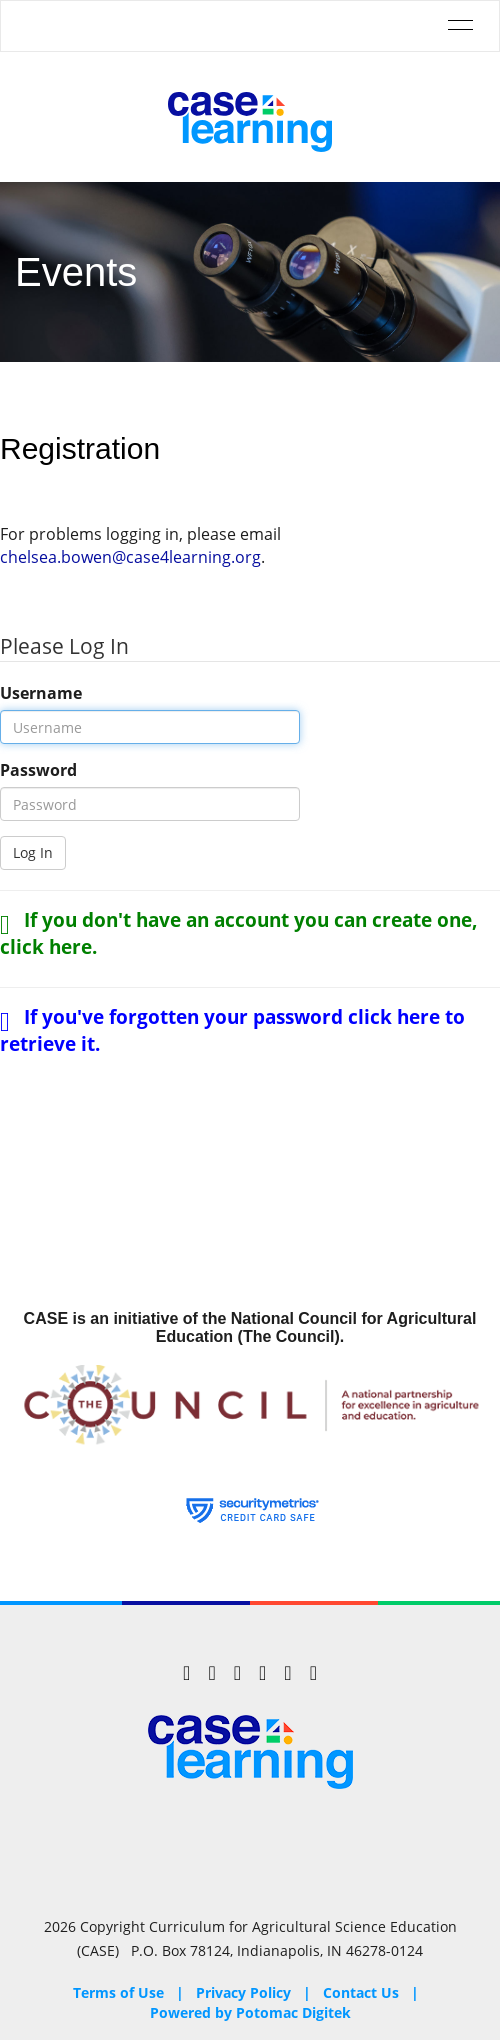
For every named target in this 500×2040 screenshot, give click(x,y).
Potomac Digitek (293, 2012)
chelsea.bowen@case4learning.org (130, 557)
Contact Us (361, 1992)
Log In (33, 852)
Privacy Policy (243, 1992)
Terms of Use (118, 1992)
